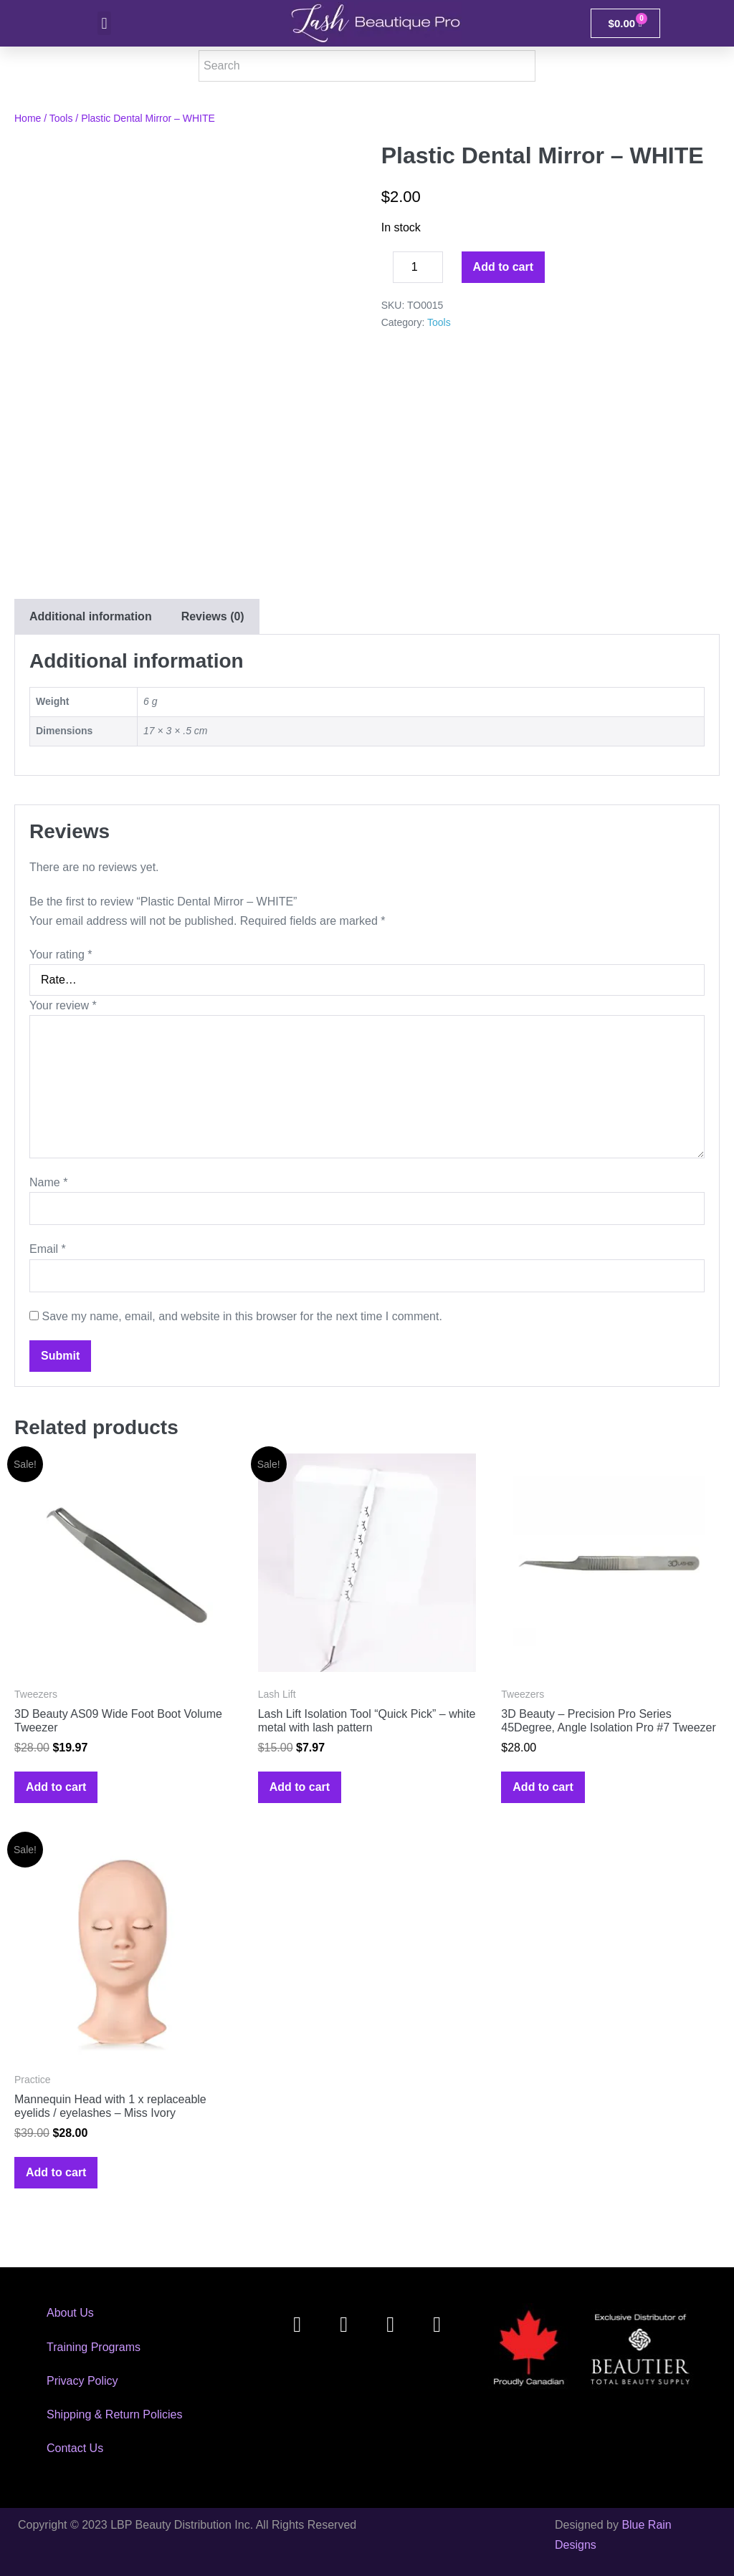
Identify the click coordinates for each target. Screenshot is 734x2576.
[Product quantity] (418, 267)
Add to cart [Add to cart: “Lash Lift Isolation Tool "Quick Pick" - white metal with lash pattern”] (300, 1787)
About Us (70, 2313)
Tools (61, 118)
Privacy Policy (82, 2381)
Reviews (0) (212, 616)
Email (47, 1249)
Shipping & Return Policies (114, 2414)
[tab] (90, 616)
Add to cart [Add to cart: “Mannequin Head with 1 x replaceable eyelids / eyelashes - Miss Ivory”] (56, 2172)
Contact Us (75, 2448)
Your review (63, 1005)
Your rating (60, 954)
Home (27, 118)
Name (48, 1182)
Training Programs (93, 2347)
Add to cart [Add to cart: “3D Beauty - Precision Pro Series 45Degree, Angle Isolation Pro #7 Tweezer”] (543, 1787)
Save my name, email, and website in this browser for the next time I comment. (242, 1316)
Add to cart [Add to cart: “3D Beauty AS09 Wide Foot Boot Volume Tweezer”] (56, 1787)
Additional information (90, 616)
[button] (104, 23)
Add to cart (503, 267)
